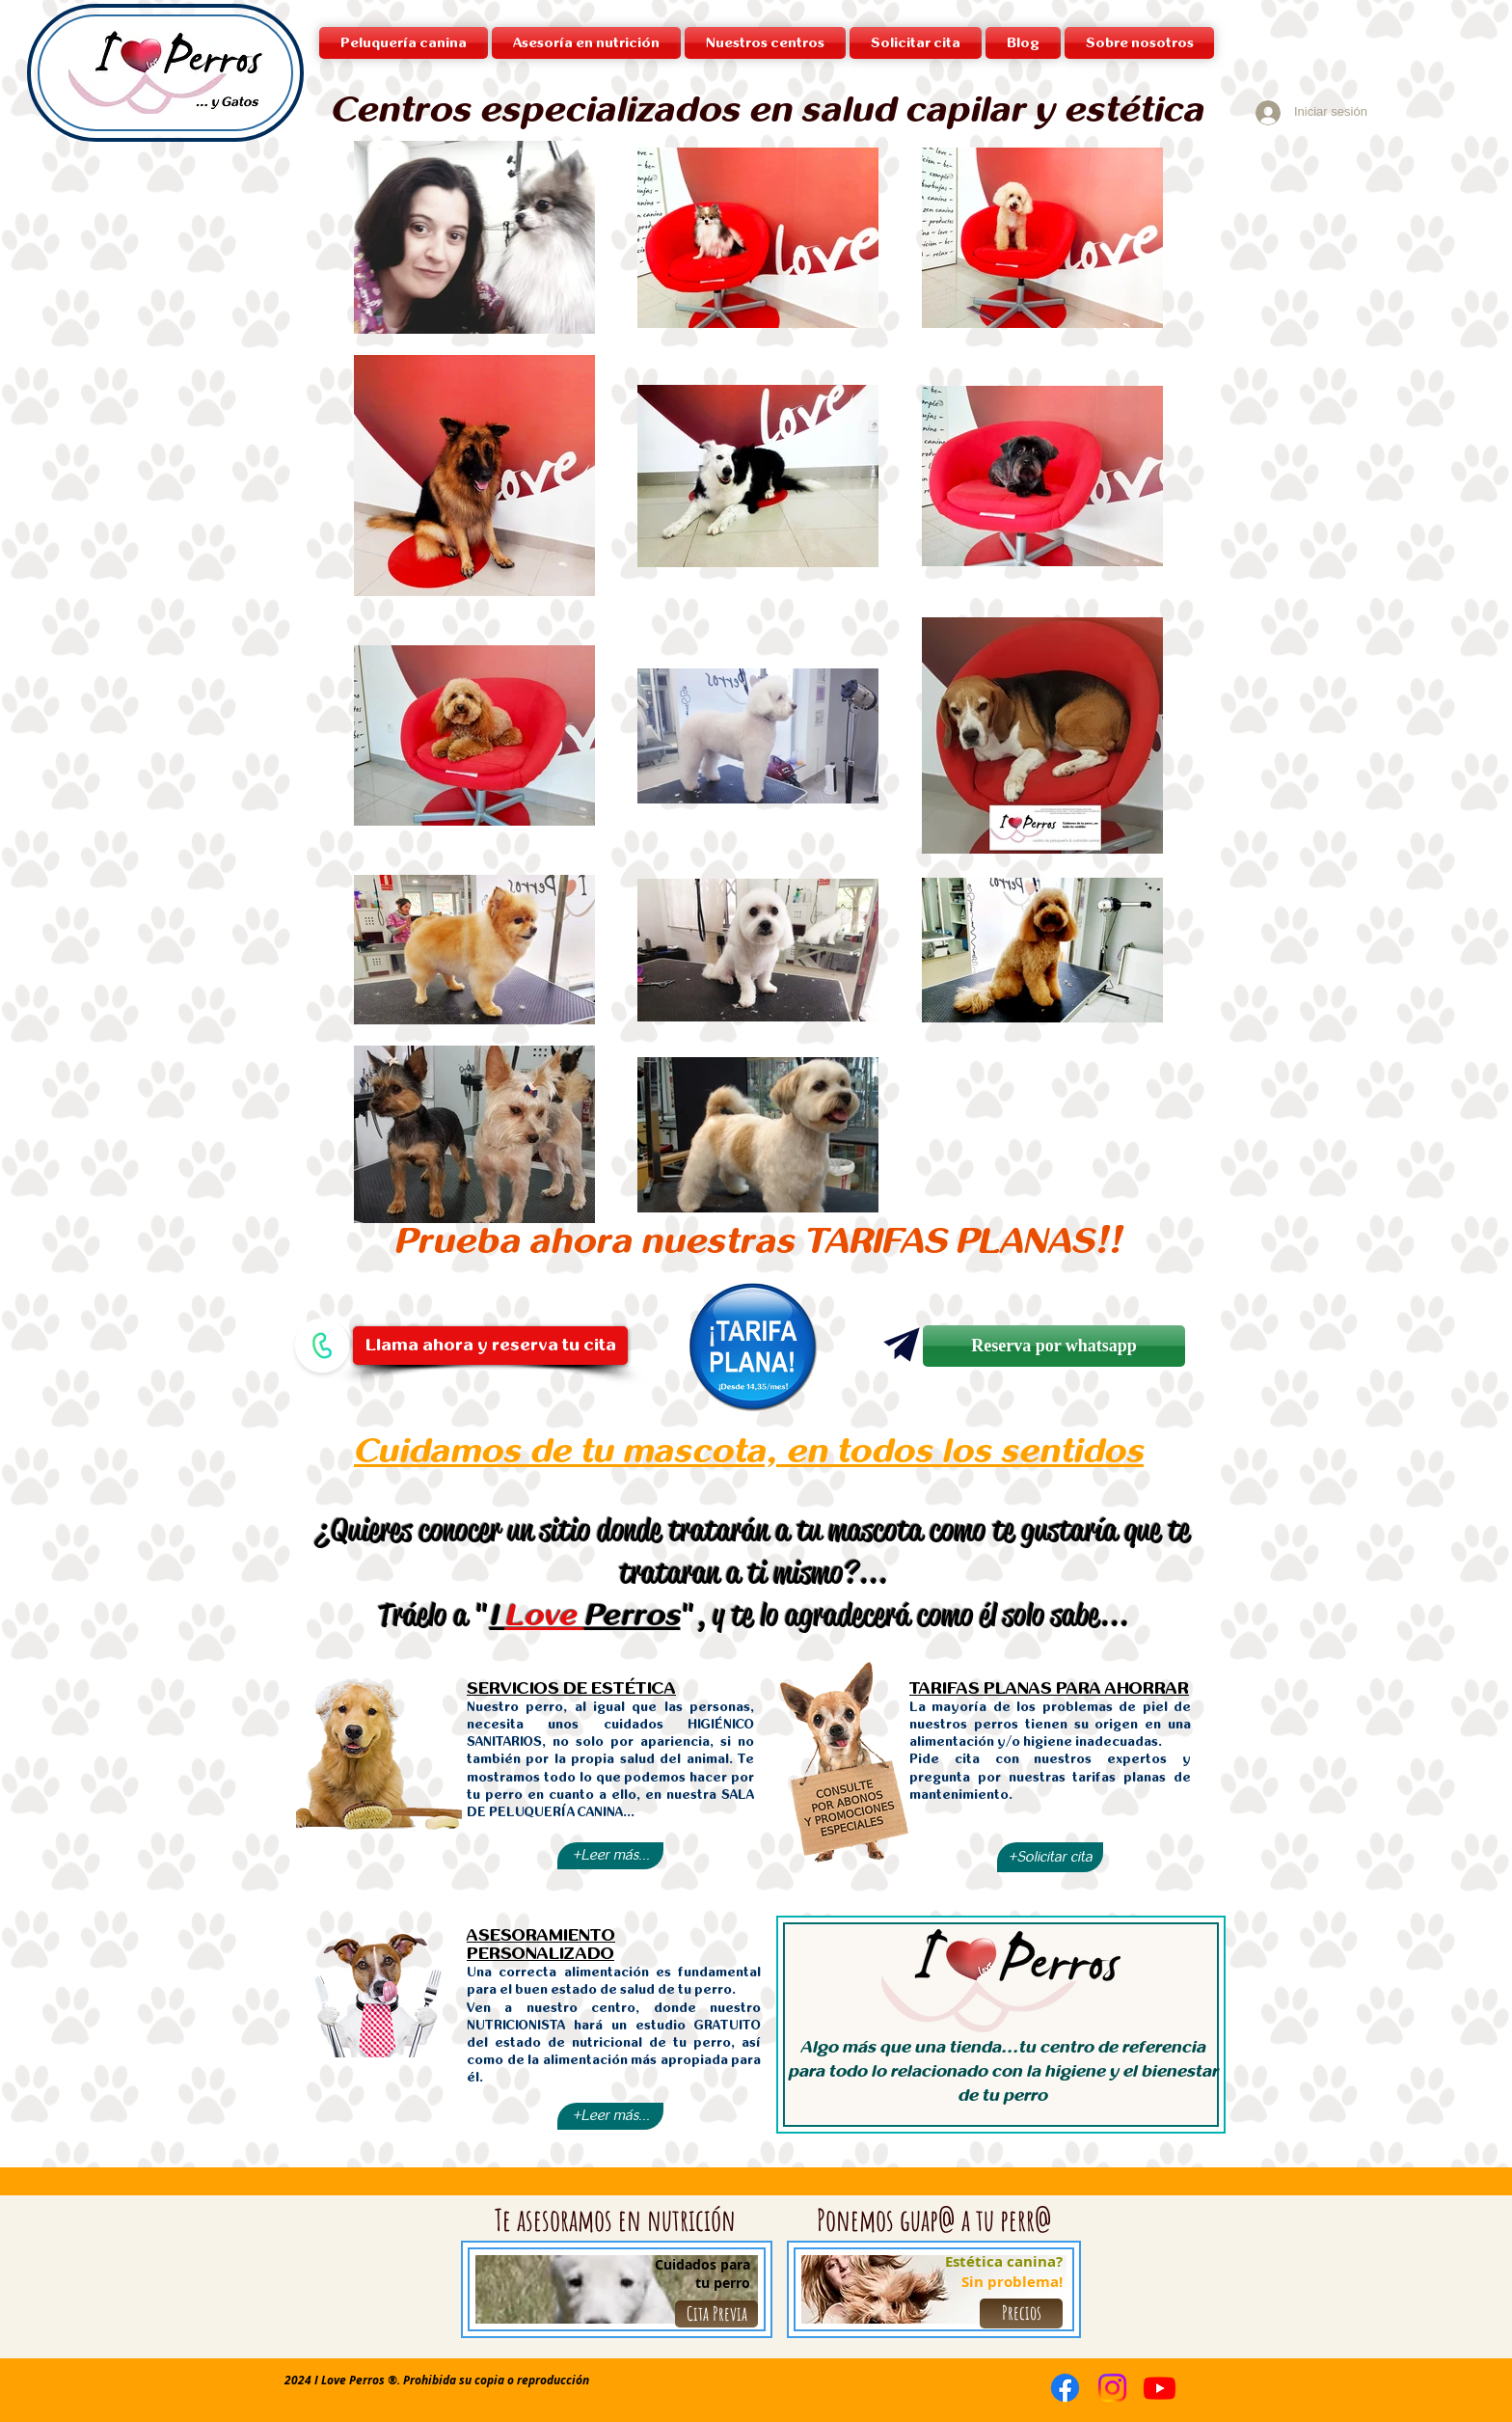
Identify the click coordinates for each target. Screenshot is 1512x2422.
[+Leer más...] (610, 1855)
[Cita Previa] (716, 2313)
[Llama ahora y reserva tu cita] (490, 1345)
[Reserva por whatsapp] (1054, 1346)
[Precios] (1021, 2313)
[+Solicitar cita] (1050, 1857)
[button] (765, 43)
